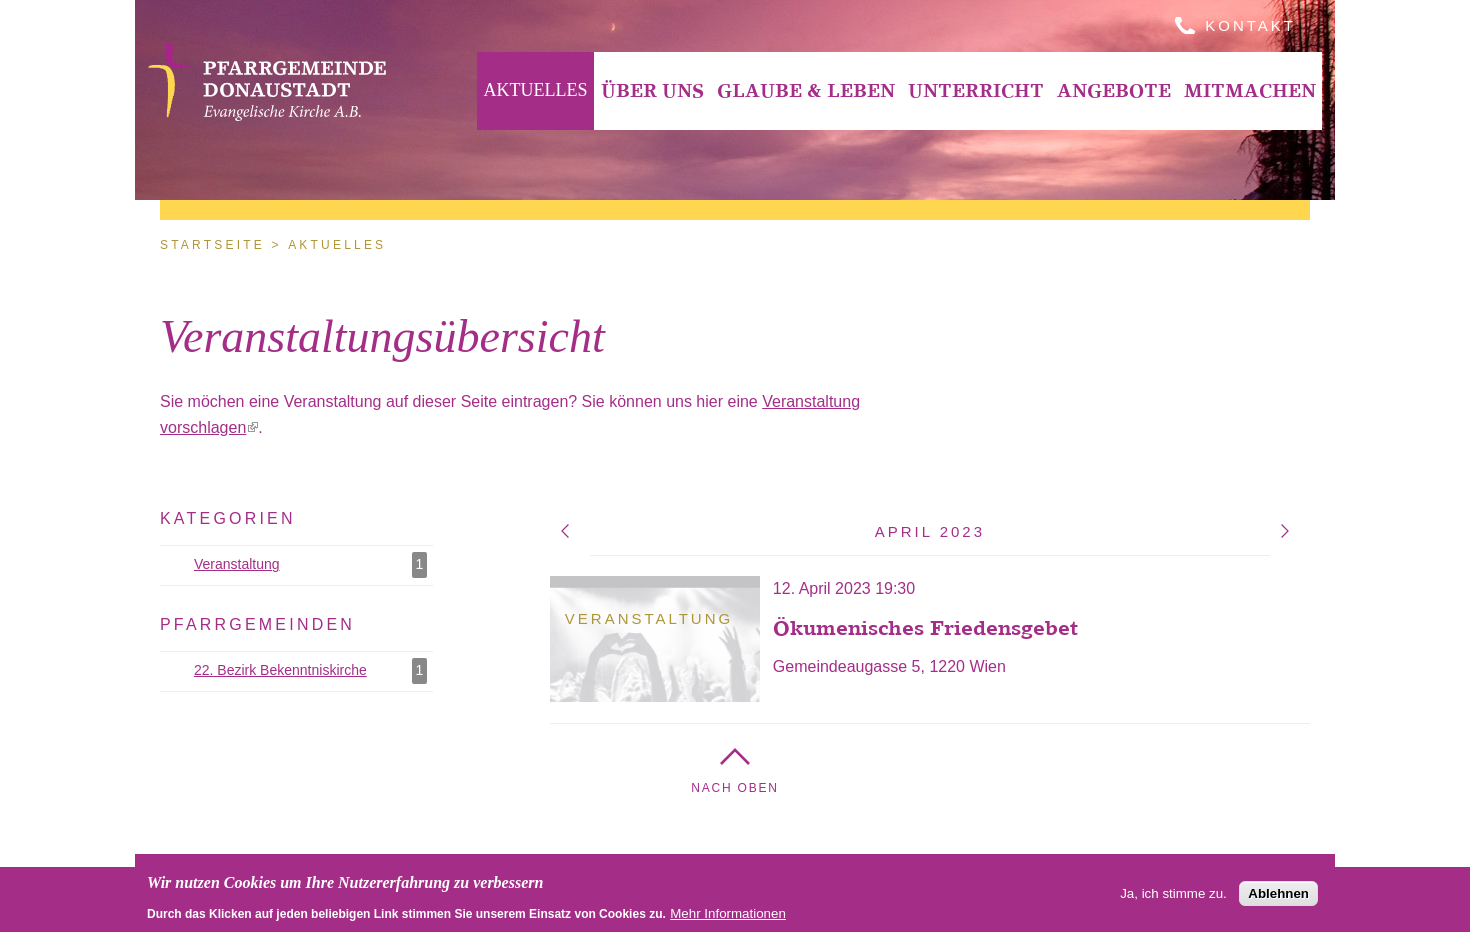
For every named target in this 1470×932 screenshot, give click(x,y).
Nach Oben (735, 788)
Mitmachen (1250, 90)
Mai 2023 (1285, 531)
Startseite (212, 245)
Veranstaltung (313, 565)
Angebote (1114, 90)
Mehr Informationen (728, 915)
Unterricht (976, 90)
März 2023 (565, 531)
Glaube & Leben (806, 90)
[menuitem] (535, 91)
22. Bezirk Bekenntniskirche (313, 671)
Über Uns (652, 90)
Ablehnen (1278, 895)
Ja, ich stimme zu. (1173, 895)
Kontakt (1250, 25)
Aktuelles (536, 90)
